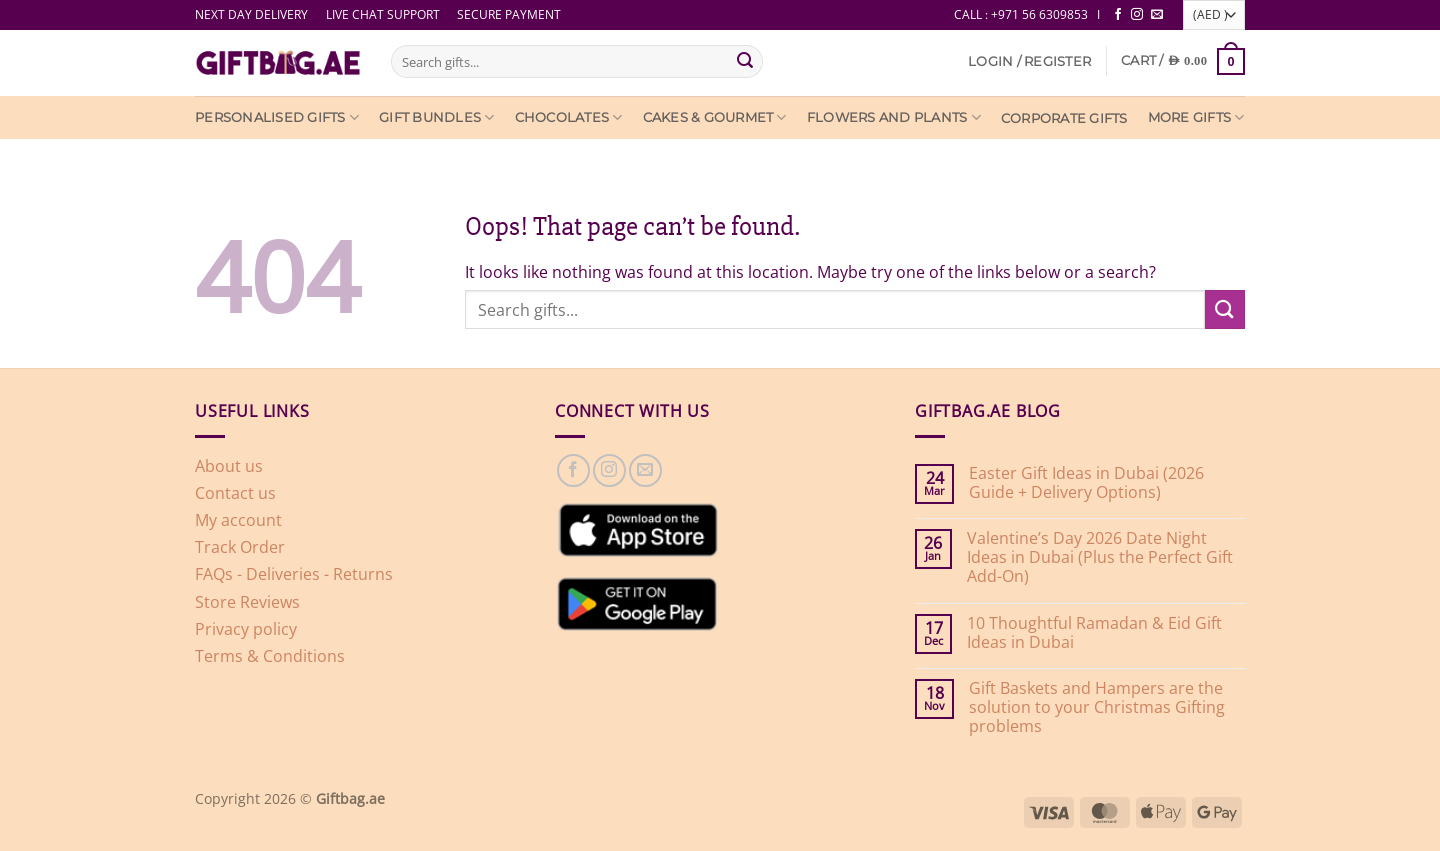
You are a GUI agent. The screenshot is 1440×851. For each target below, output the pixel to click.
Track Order (240, 547)
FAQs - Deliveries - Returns (294, 574)
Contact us (235, 493)
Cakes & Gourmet (715, 117)
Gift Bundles (437, 117)
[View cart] (1183, 61)
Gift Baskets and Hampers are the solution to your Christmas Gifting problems (1097, 708)
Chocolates (569, 117)
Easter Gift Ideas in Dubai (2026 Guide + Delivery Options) (1086, 483)
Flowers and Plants (894, 117)
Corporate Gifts (1064, 118)
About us (229, 466)
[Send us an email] (1157, 15)
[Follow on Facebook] (1118, 15)
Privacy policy (246, 629)
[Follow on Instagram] (1137, 15)
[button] (1029, 61)
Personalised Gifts (277, 117)
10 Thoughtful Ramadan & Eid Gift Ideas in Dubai (1094, 633)
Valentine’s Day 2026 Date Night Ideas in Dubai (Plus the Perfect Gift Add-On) (1100, 558)
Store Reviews (247, 602)
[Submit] (745, 62)
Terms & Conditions (270, 656)
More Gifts (1196, 117)
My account (238, 520)
